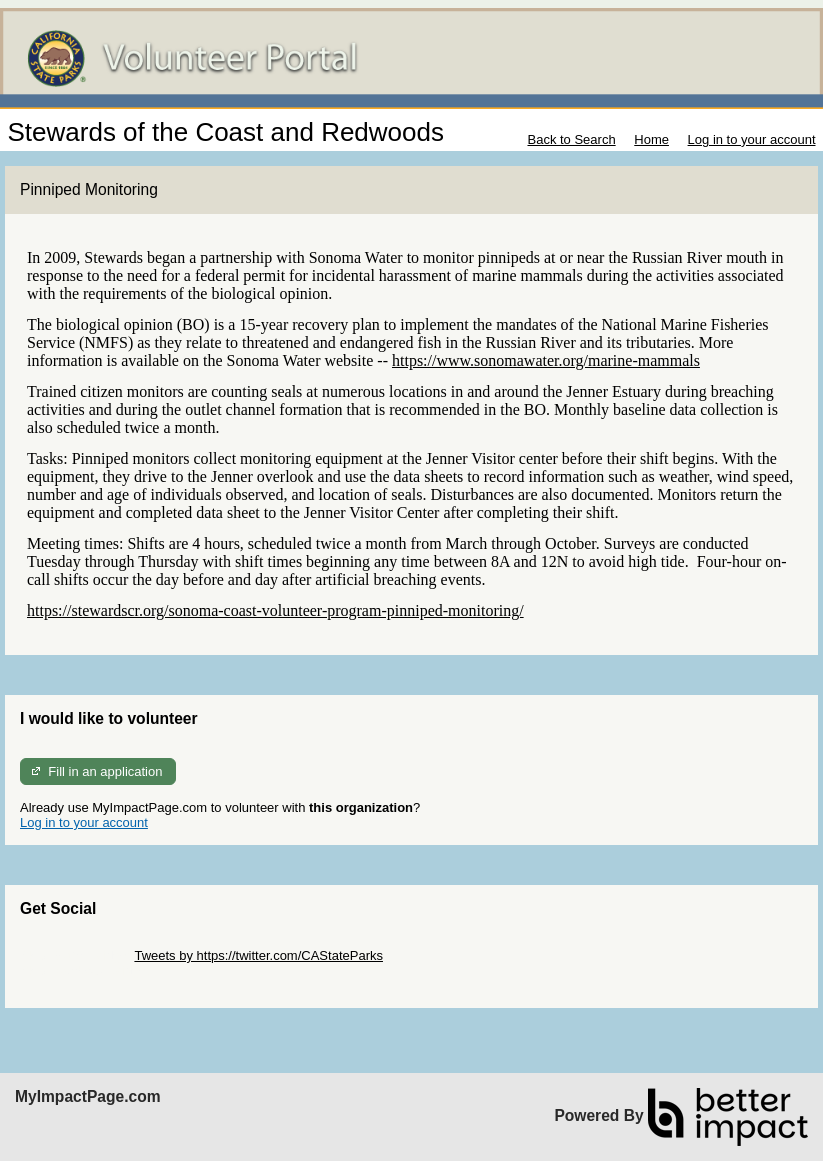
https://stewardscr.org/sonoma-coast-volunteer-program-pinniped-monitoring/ (275, 610)
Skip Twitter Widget (75, 955)
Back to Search (571, 139)
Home (651, 139)
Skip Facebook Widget (85, 970)
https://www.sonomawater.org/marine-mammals (546, 360)
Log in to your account (752, 139)
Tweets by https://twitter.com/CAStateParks (258, 955)
